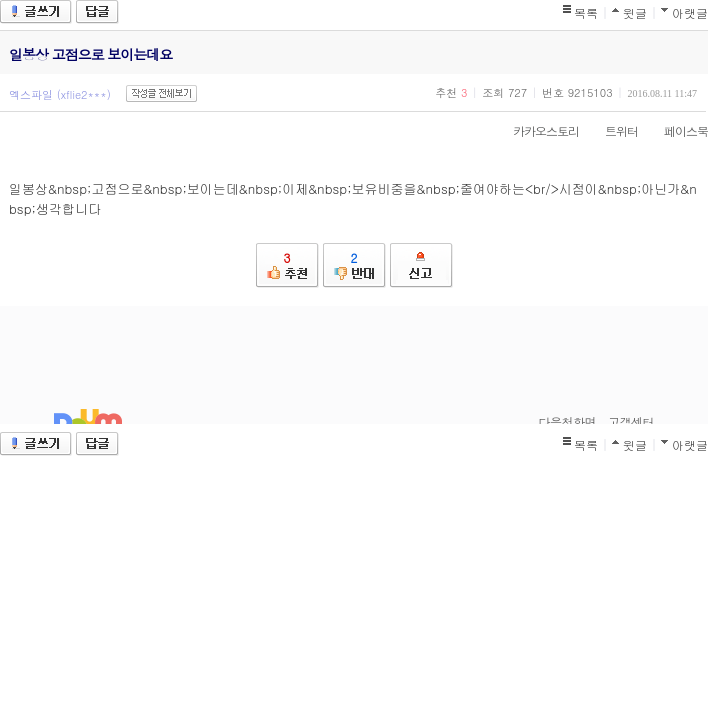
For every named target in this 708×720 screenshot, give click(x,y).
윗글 (635, 12)
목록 (586, 12)
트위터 (611, 130)
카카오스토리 (536, 130)
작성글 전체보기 (161, 93)
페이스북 (676, 130)
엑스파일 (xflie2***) (60, 94)
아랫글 (690, 12)
